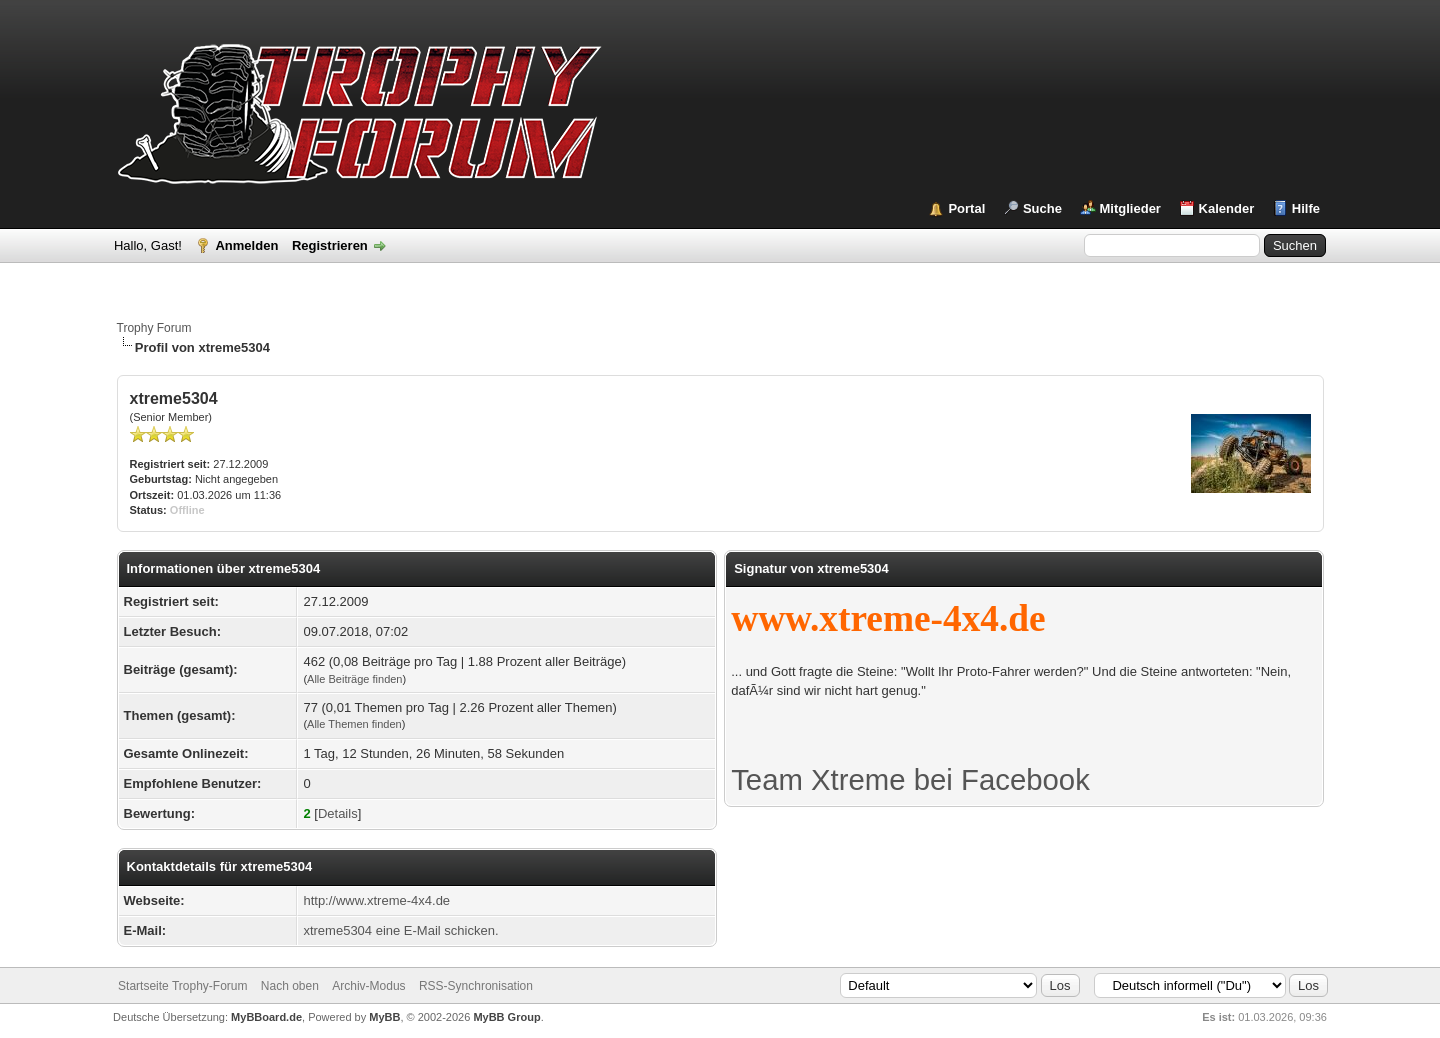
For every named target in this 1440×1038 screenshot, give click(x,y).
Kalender (1227, 208)
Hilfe (1306, 208)
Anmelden (246, 245)
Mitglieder (1130, 208)
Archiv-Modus (368, 986)
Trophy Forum (154, 328)
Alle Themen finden (354, 724)
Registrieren (330, 245)
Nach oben (290, 986)
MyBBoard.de (266, 1017)
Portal (966, 208)
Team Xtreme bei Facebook (910, 779)
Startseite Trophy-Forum (182, 986)
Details (338, 813)
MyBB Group (506, 1017)
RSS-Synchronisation (476, 986)
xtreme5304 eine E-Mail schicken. (400, 930)
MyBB (384, 1017)
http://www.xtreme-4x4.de (376, 900)
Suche (1042, 208)
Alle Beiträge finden (354, 679)
